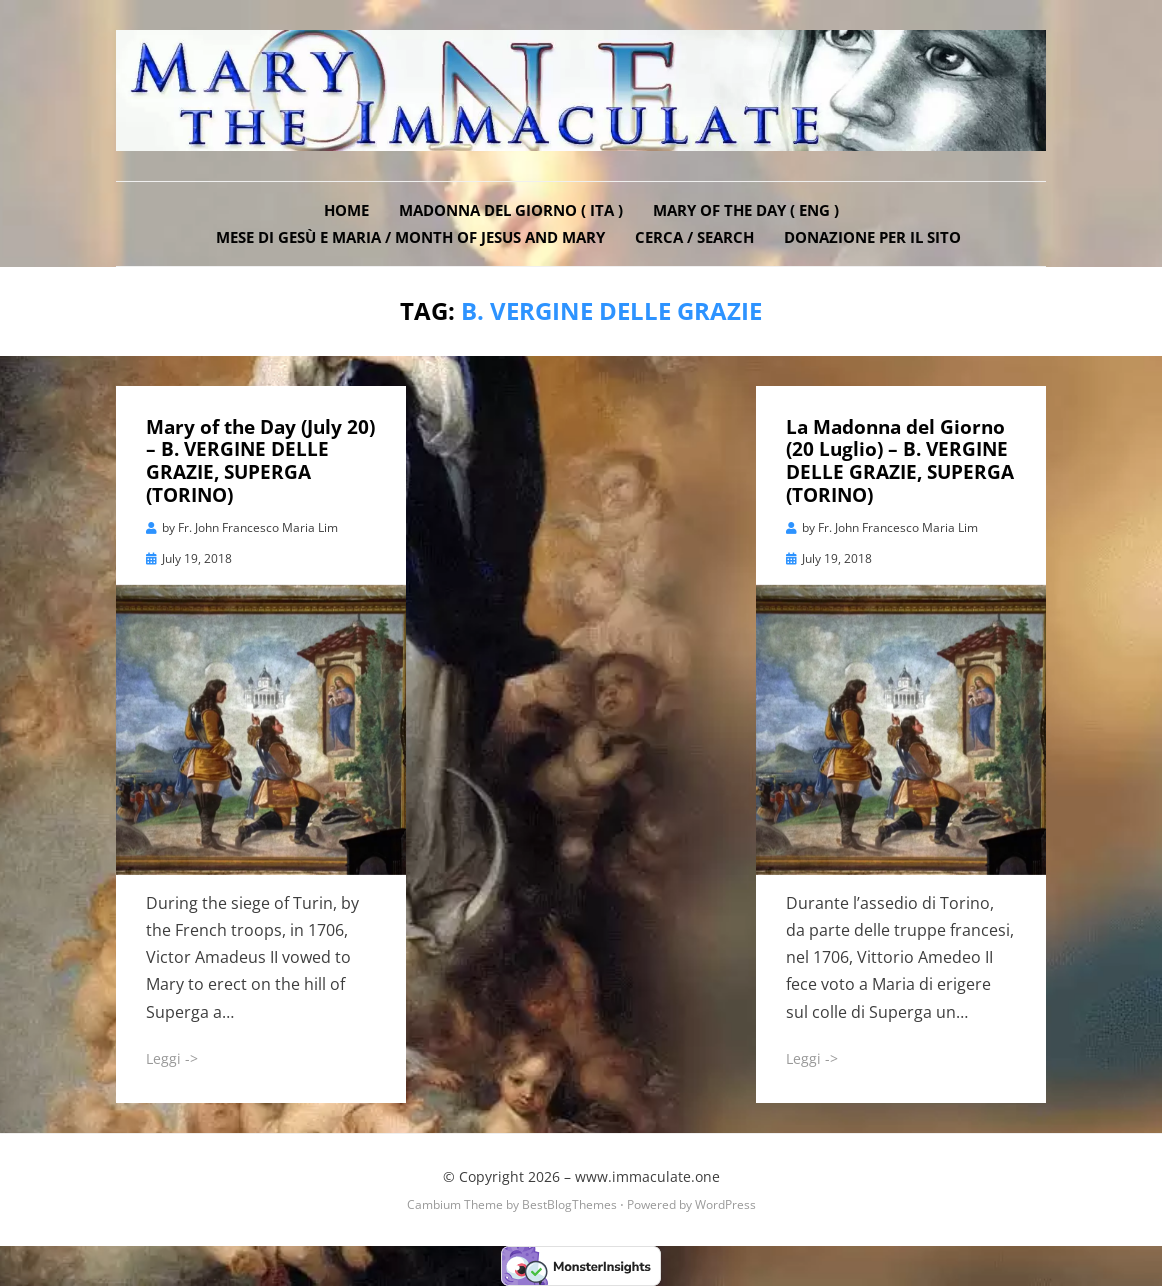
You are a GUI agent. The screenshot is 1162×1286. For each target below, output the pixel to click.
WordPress (725, 1204)
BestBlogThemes (569, 1204)
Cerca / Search (694, 237)
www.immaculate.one (647, 1176)
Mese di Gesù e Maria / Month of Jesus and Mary (410, 237)
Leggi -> (172, 1058)
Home (346, 210)
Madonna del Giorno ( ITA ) (511, 210)
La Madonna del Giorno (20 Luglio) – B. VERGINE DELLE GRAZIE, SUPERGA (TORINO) (900, 461)
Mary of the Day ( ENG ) (746, 210)
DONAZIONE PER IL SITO (872, 237)
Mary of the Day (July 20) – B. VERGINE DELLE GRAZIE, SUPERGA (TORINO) (260, 461)
